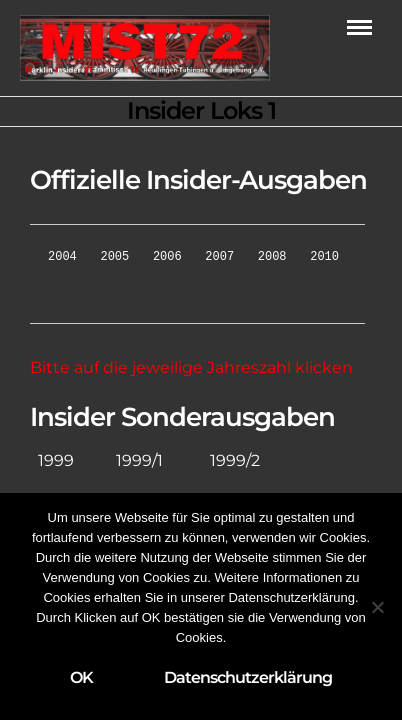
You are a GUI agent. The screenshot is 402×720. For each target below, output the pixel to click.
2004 (62, 256)
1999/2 (235, 460)
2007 (219, 256)
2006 (167, 256)
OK (81, 677)
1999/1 (139, 460)
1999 (56, 460)
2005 (114, 256)
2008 (272, 256)
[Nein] (377, 607)
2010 (324, 256)
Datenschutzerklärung (248, 677)
